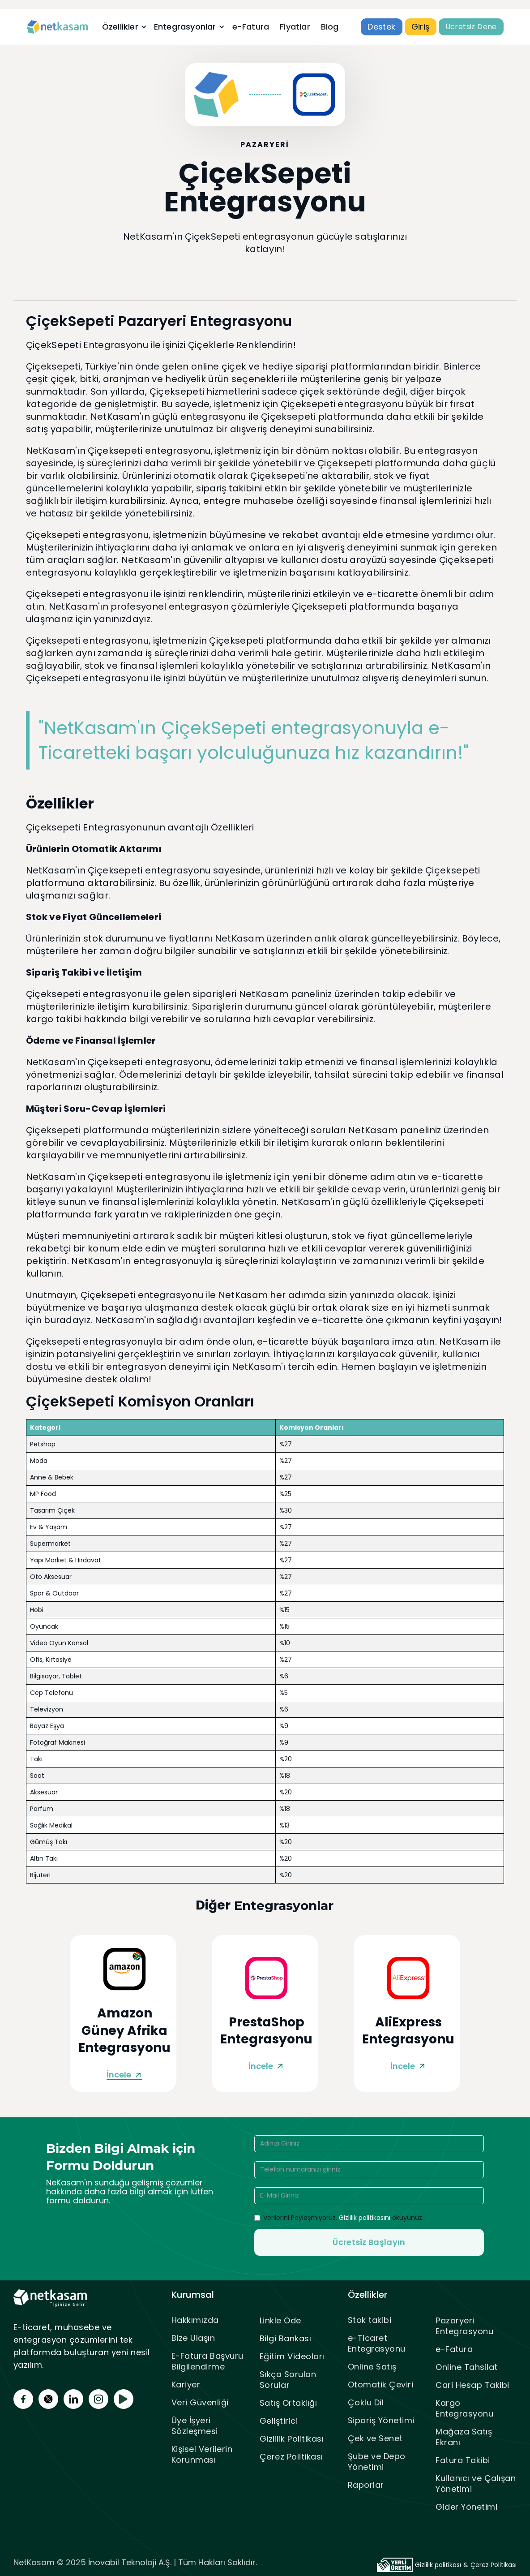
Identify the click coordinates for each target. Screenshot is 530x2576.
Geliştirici (279, 2420)
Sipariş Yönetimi (381, 2420)
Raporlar (366, 2484)
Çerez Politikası (291, 2456)
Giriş (420, 26)
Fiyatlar (295, 26)
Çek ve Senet (375, 2438)
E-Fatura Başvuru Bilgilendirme (207, 2361)
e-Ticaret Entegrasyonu (377, 2343)
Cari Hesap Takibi (472, 2385)
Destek (381, 26)
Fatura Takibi (463, 2460)
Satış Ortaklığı (288, 2402)
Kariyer (186, 2384)
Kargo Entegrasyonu (464, 2408)
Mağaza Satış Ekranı (464, 2437)
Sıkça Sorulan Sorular (288, 2380)
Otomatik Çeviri (381, 2384)
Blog (330, 26)
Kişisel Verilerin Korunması (202, 2454)
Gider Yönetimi (466, 2506)
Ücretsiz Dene (471, 27)
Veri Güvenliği (200, 2402)
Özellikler (120, 26)
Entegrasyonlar (185, 26)
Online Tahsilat (467, 2367)
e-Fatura (250, 26)
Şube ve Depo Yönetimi (377, 2462)
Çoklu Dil (366, 2402)
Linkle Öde (280, 2320)
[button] (123, 26)
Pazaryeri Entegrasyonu (464, 2326)
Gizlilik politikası (438, 2564)
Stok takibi (370, 2320)
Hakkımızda (195, 2320)
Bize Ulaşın (193, 2338)
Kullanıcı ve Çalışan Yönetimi (476, 2483)
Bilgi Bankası (286, 2338)
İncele (119, 2075)
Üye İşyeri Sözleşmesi (194, 2426)
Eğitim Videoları (292, 2356)
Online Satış (372, 2366)
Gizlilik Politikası (292, 2438)
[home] (57, 27)
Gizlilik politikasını (364, 2217)
